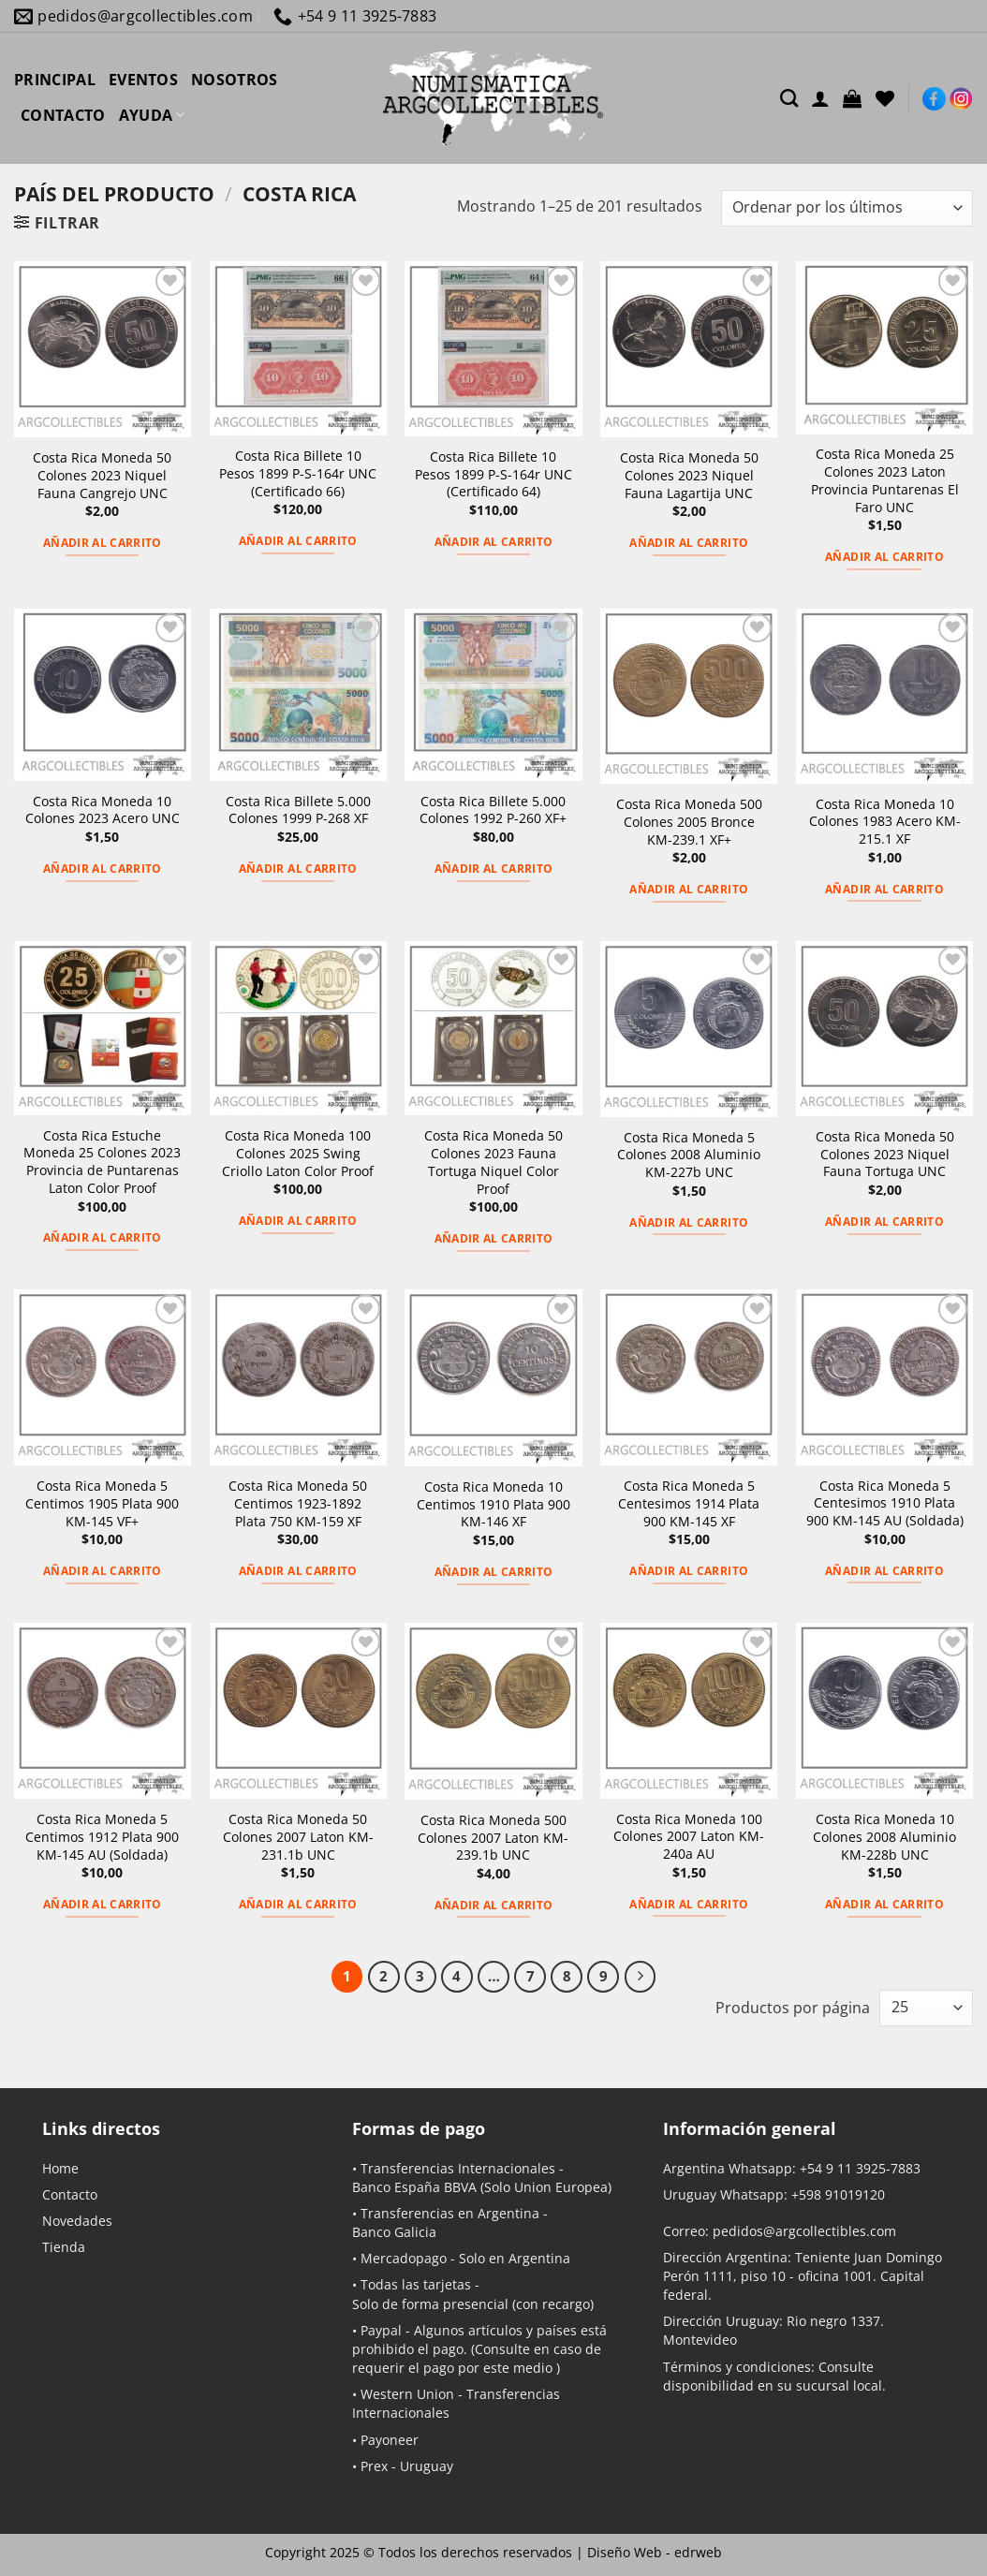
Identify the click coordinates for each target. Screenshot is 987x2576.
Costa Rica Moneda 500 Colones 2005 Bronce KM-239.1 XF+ (689, 821)
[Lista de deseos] (885, 98)
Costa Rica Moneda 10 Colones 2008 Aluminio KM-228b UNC (884, 1836)
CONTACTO (63, 115)
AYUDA (152, 115)
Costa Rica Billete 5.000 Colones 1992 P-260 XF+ (493, 810)
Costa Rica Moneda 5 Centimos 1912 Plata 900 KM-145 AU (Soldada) (102, 1836)
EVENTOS (143, 79)
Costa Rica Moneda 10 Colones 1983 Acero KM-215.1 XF (885, 821)
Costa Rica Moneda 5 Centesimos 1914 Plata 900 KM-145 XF (688, 1503)
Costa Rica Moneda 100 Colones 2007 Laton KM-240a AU (688, 1836)
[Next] (640, 1977)
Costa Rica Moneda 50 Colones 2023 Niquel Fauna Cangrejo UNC (102, 475)
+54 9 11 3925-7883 (860, 2168)
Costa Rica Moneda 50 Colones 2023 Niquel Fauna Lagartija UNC (689, 475)
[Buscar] (789, 98)
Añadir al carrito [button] (102, 543)
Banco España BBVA (414, 2187)
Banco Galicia (394, 2232)
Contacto (69, 2194)
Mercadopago (404, 2258)
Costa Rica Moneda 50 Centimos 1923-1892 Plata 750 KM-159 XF (297, 1503)
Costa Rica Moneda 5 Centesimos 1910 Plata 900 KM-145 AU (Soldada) (885, 1503)
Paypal (381, 2330)
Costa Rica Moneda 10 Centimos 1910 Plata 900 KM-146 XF (493, 1504)
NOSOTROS (234, 79)
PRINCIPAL (55, 79)
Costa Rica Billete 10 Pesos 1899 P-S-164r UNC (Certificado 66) (297, 473)
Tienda (63, 2247)
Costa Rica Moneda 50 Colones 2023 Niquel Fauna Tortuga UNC (885, 1154)
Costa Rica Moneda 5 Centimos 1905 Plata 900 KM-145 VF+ (102, 1503)
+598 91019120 (838, 2194)
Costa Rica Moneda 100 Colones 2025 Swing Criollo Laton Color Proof (298, 1153)
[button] (852, 98)
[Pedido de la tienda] (847, 208)
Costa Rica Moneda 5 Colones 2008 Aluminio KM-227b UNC (688, 1155)
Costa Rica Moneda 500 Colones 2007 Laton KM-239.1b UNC (493, 1837)
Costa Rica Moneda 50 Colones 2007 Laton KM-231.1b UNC (298, 1836)
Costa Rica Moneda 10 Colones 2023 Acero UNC (102, 810)
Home (60, 2168)
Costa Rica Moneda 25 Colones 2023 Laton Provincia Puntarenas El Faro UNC (885, 480)
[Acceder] (820, 98)
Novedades (77, 2221)
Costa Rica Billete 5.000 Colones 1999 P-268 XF (298, 810)
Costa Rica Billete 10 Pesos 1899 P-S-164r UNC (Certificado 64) (493, 474)
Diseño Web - (654, 2552)
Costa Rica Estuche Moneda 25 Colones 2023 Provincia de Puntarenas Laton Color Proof (102, 1162)
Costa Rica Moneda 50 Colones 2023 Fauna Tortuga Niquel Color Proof (493, 1162)
